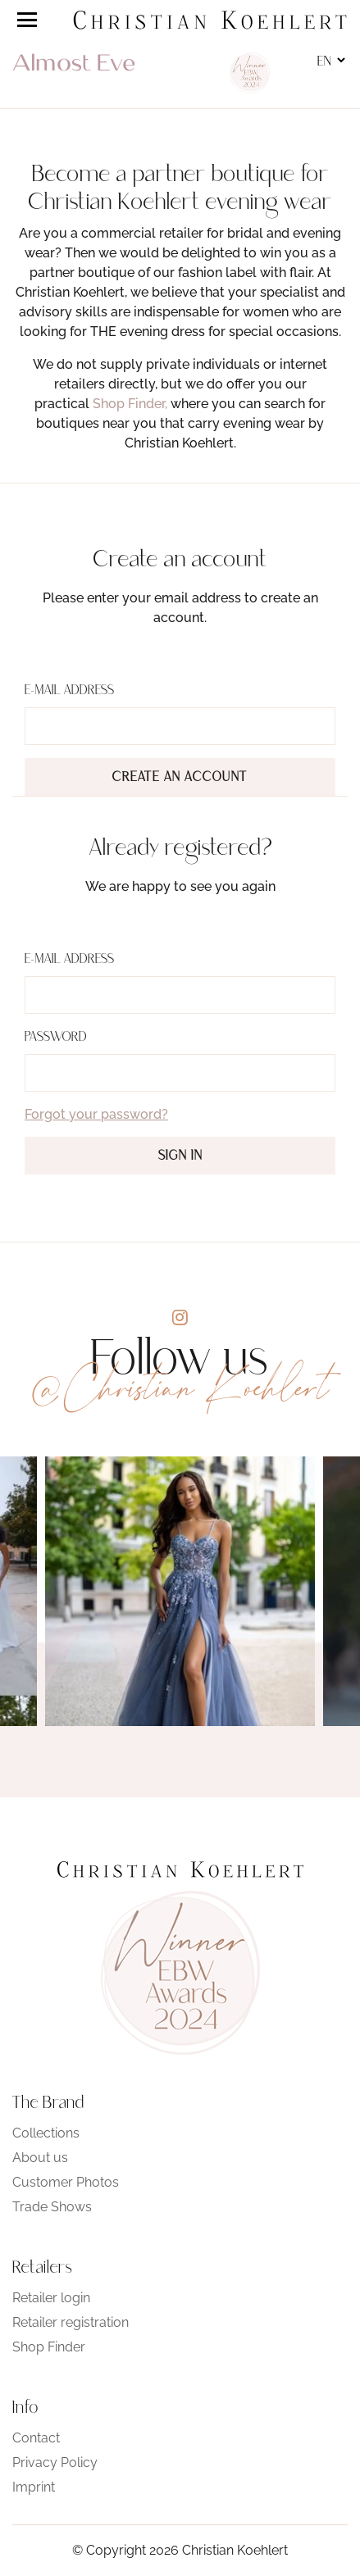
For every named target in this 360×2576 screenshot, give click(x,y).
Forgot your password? (96, 1114)
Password (56, 1038)
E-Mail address (69, 691)
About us (40, 2157)
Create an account (180, 778)
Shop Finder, (130, 403)
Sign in (180, 1156)
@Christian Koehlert (180, 1387)
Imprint (33, 2487)
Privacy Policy (55, 2462)
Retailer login (51, 2298)
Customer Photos (65, 2182)
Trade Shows (52, 2207)
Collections (46, 2133)
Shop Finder (48, 2347)
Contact (36, 2438)
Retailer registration (70, 2322)
